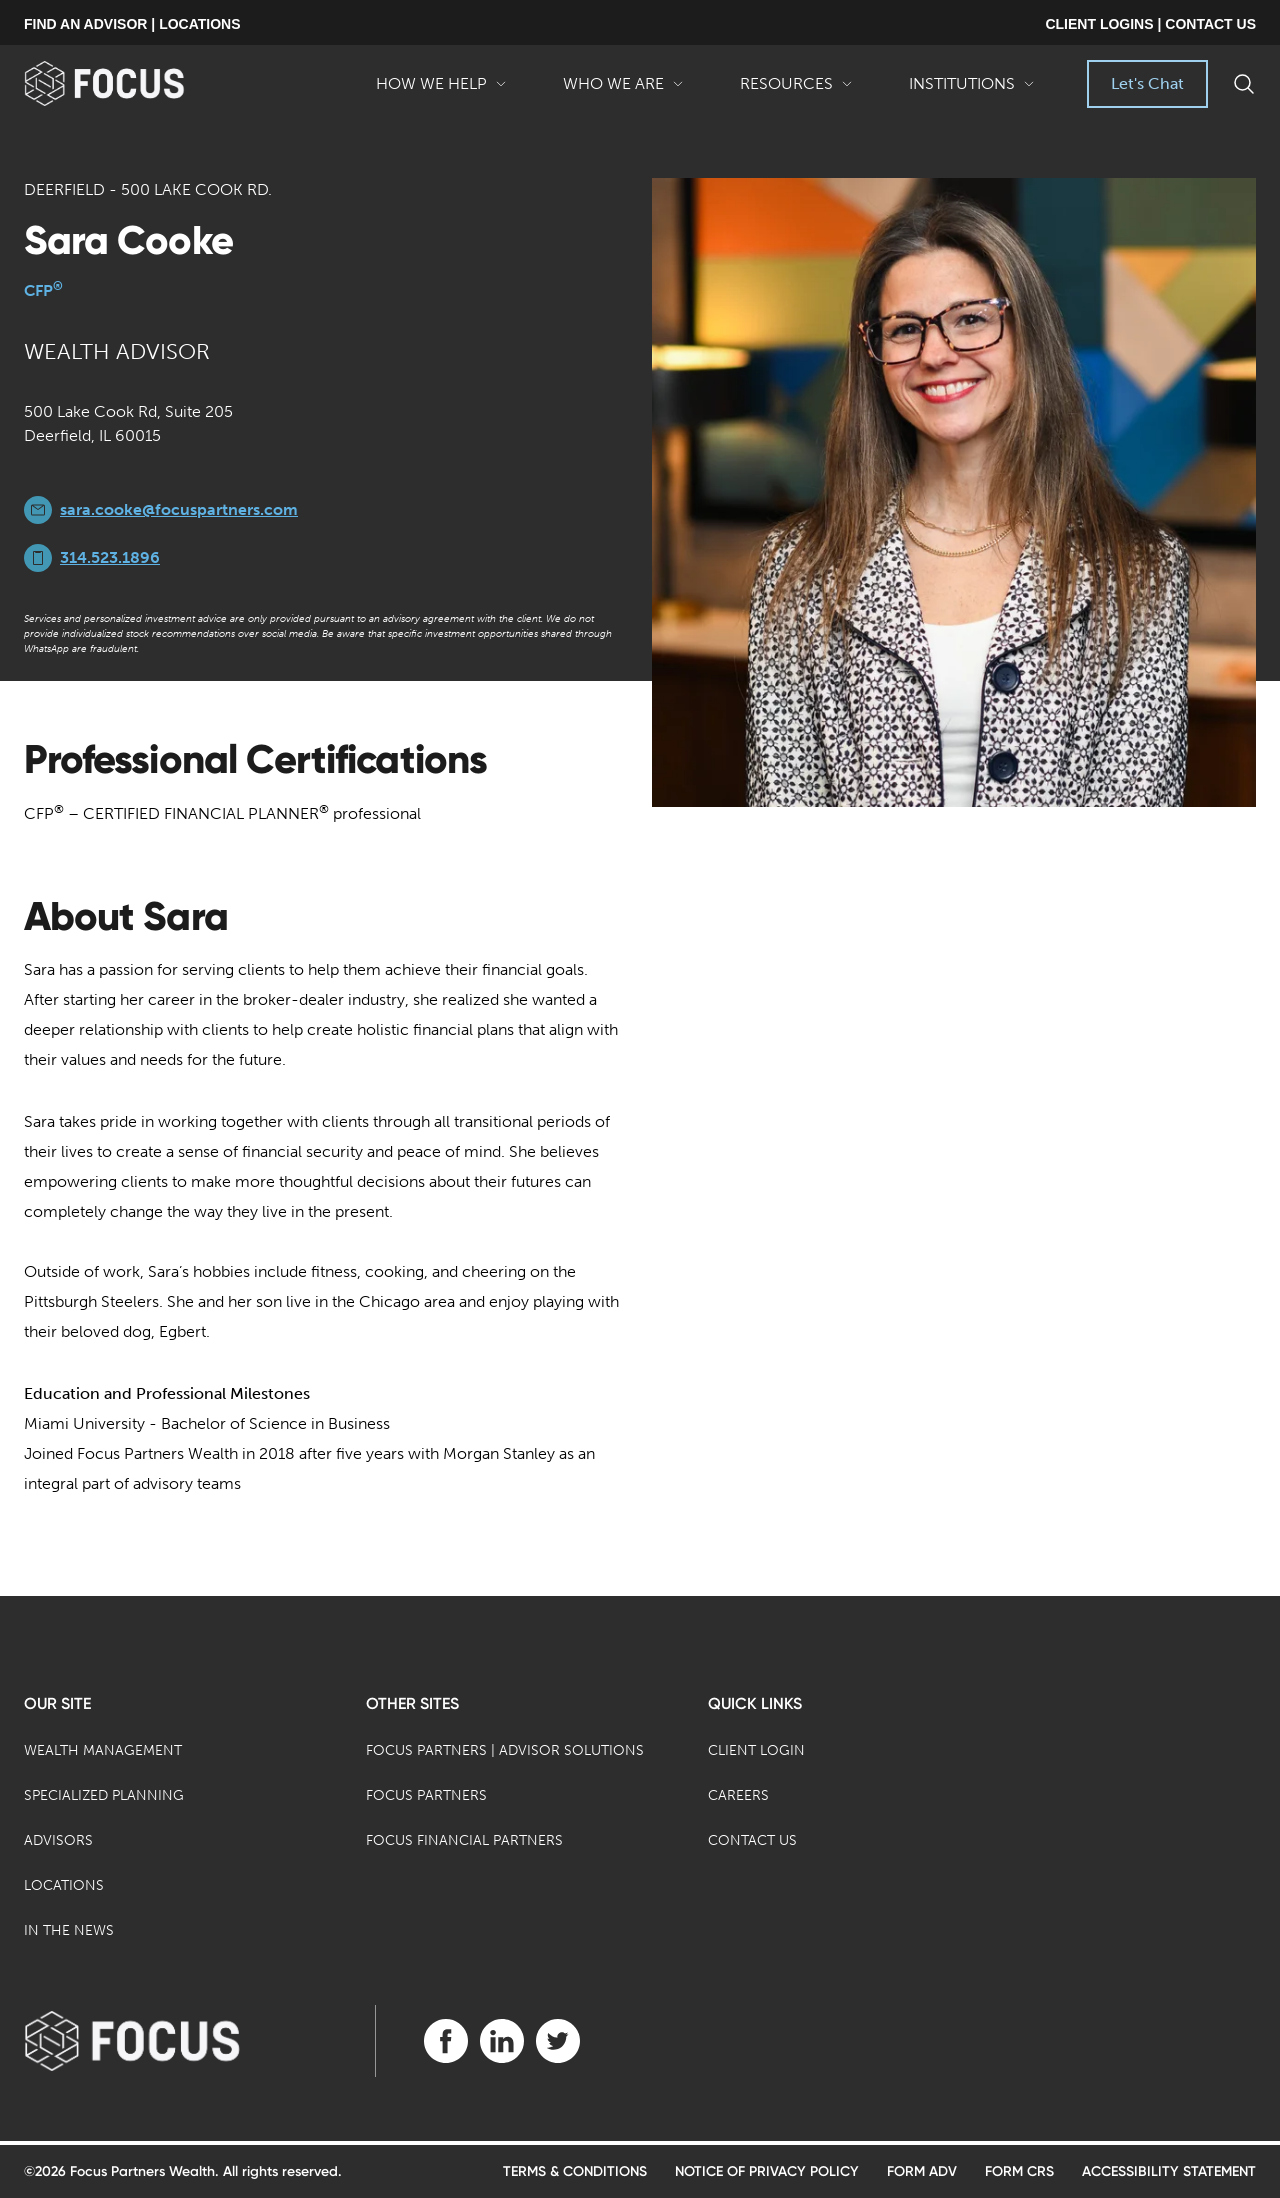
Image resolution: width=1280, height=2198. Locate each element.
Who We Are (623, 91)
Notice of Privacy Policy (767, 2171)
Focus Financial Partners (464, 1840)
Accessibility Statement (1169, 2171)
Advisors (58, 1840)
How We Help (441, 91)
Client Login (756, 1750)
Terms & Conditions (575, 2171)
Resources (796, 91)
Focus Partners (426, 1795)
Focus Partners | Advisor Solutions (505, 1750)
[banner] (136, 83)
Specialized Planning (104, 1795)
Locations (64, 1885)
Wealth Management (103, 1750)
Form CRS (1019, 2171)
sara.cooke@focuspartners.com (179, 509)
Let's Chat (1147, 83)
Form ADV (922, 2171)
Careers (738, 1795)
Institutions (972, 91)
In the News (69, 1930)
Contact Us (752, 1840)
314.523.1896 (110, 557)
